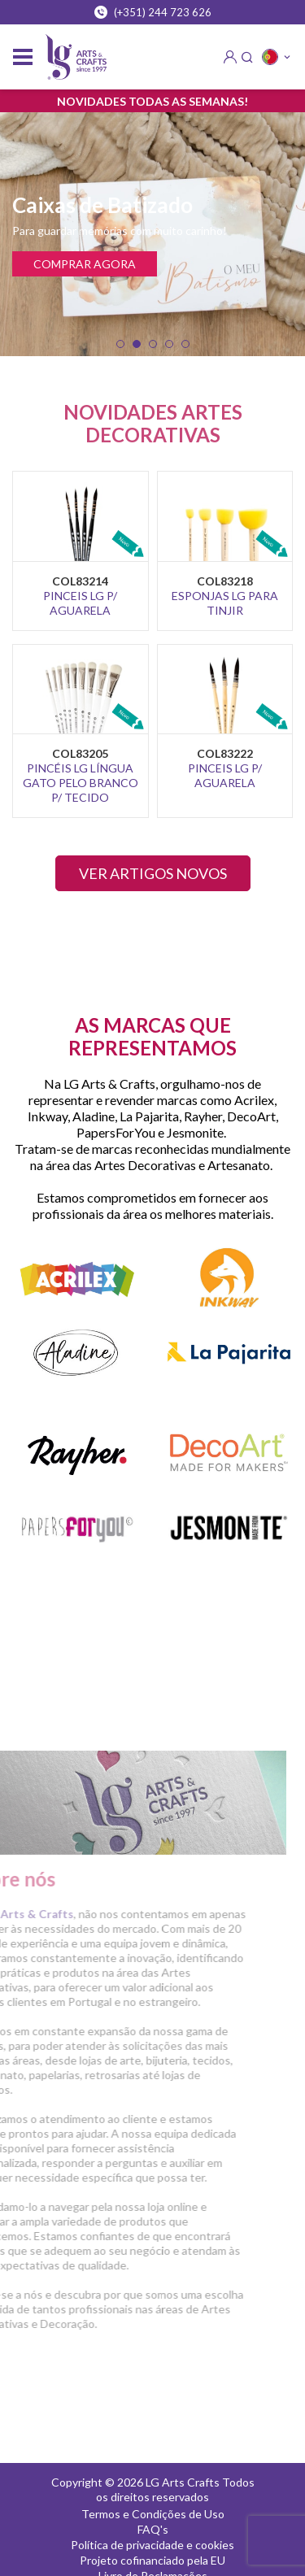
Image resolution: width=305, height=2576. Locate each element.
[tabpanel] (152, 234)
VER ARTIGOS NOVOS (153, 873)
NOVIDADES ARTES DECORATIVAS (152, 423)
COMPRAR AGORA (84, 264)
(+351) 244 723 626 (152, 12)
